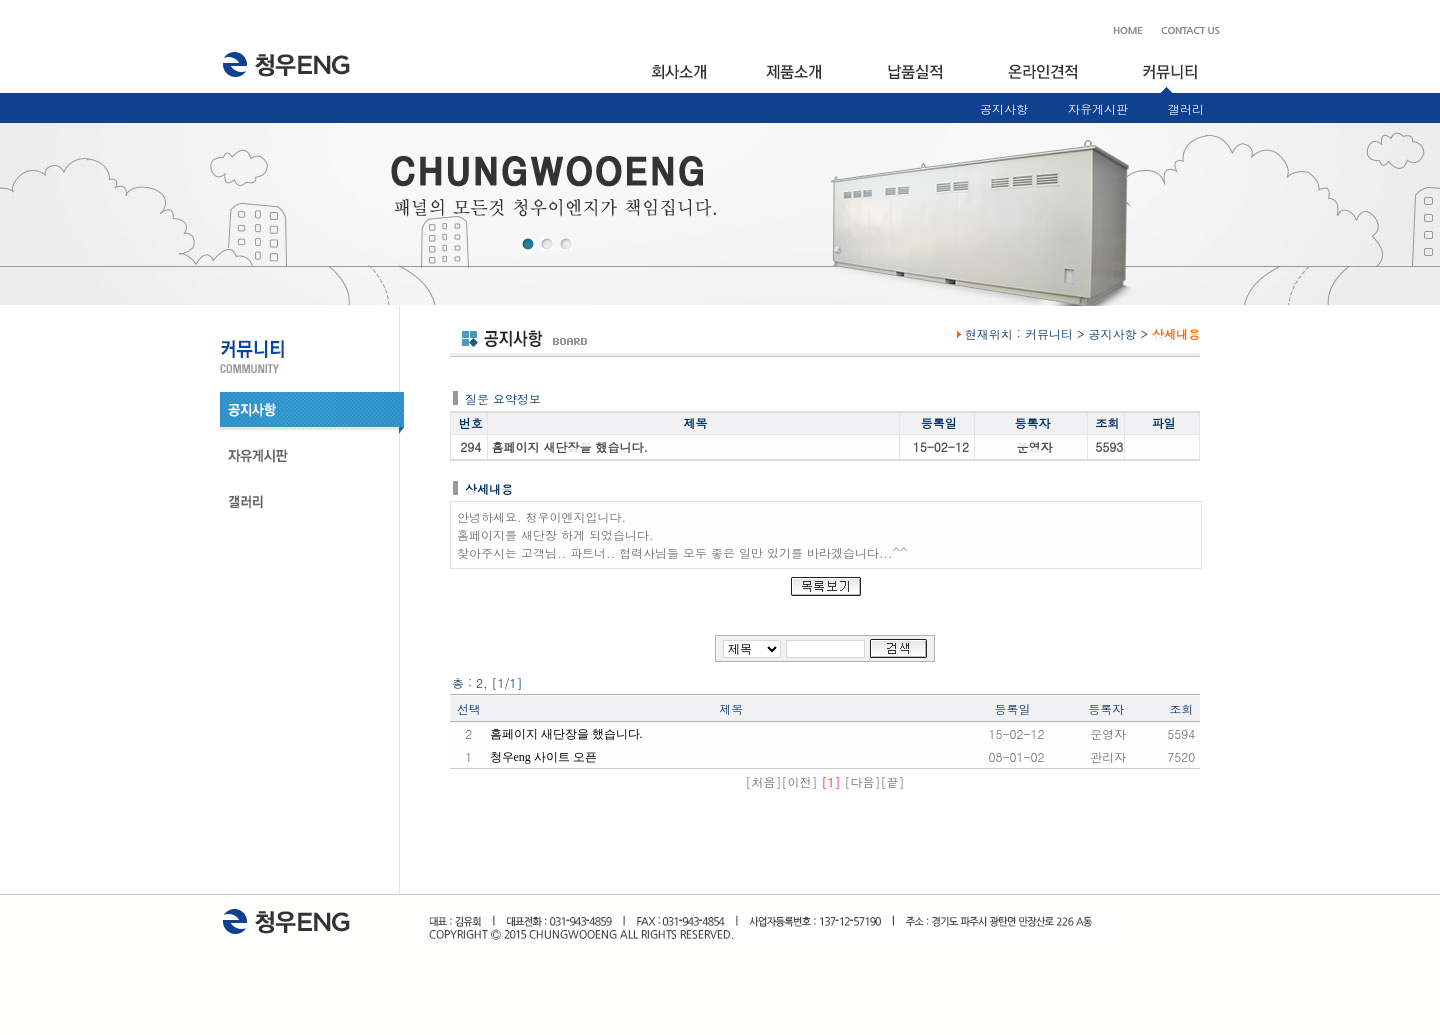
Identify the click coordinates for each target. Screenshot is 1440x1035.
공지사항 (1004, 108)
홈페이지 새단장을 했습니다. (566, 734)
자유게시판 (1098, 108)
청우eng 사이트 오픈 (543, 757)
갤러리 (1186, 108)
